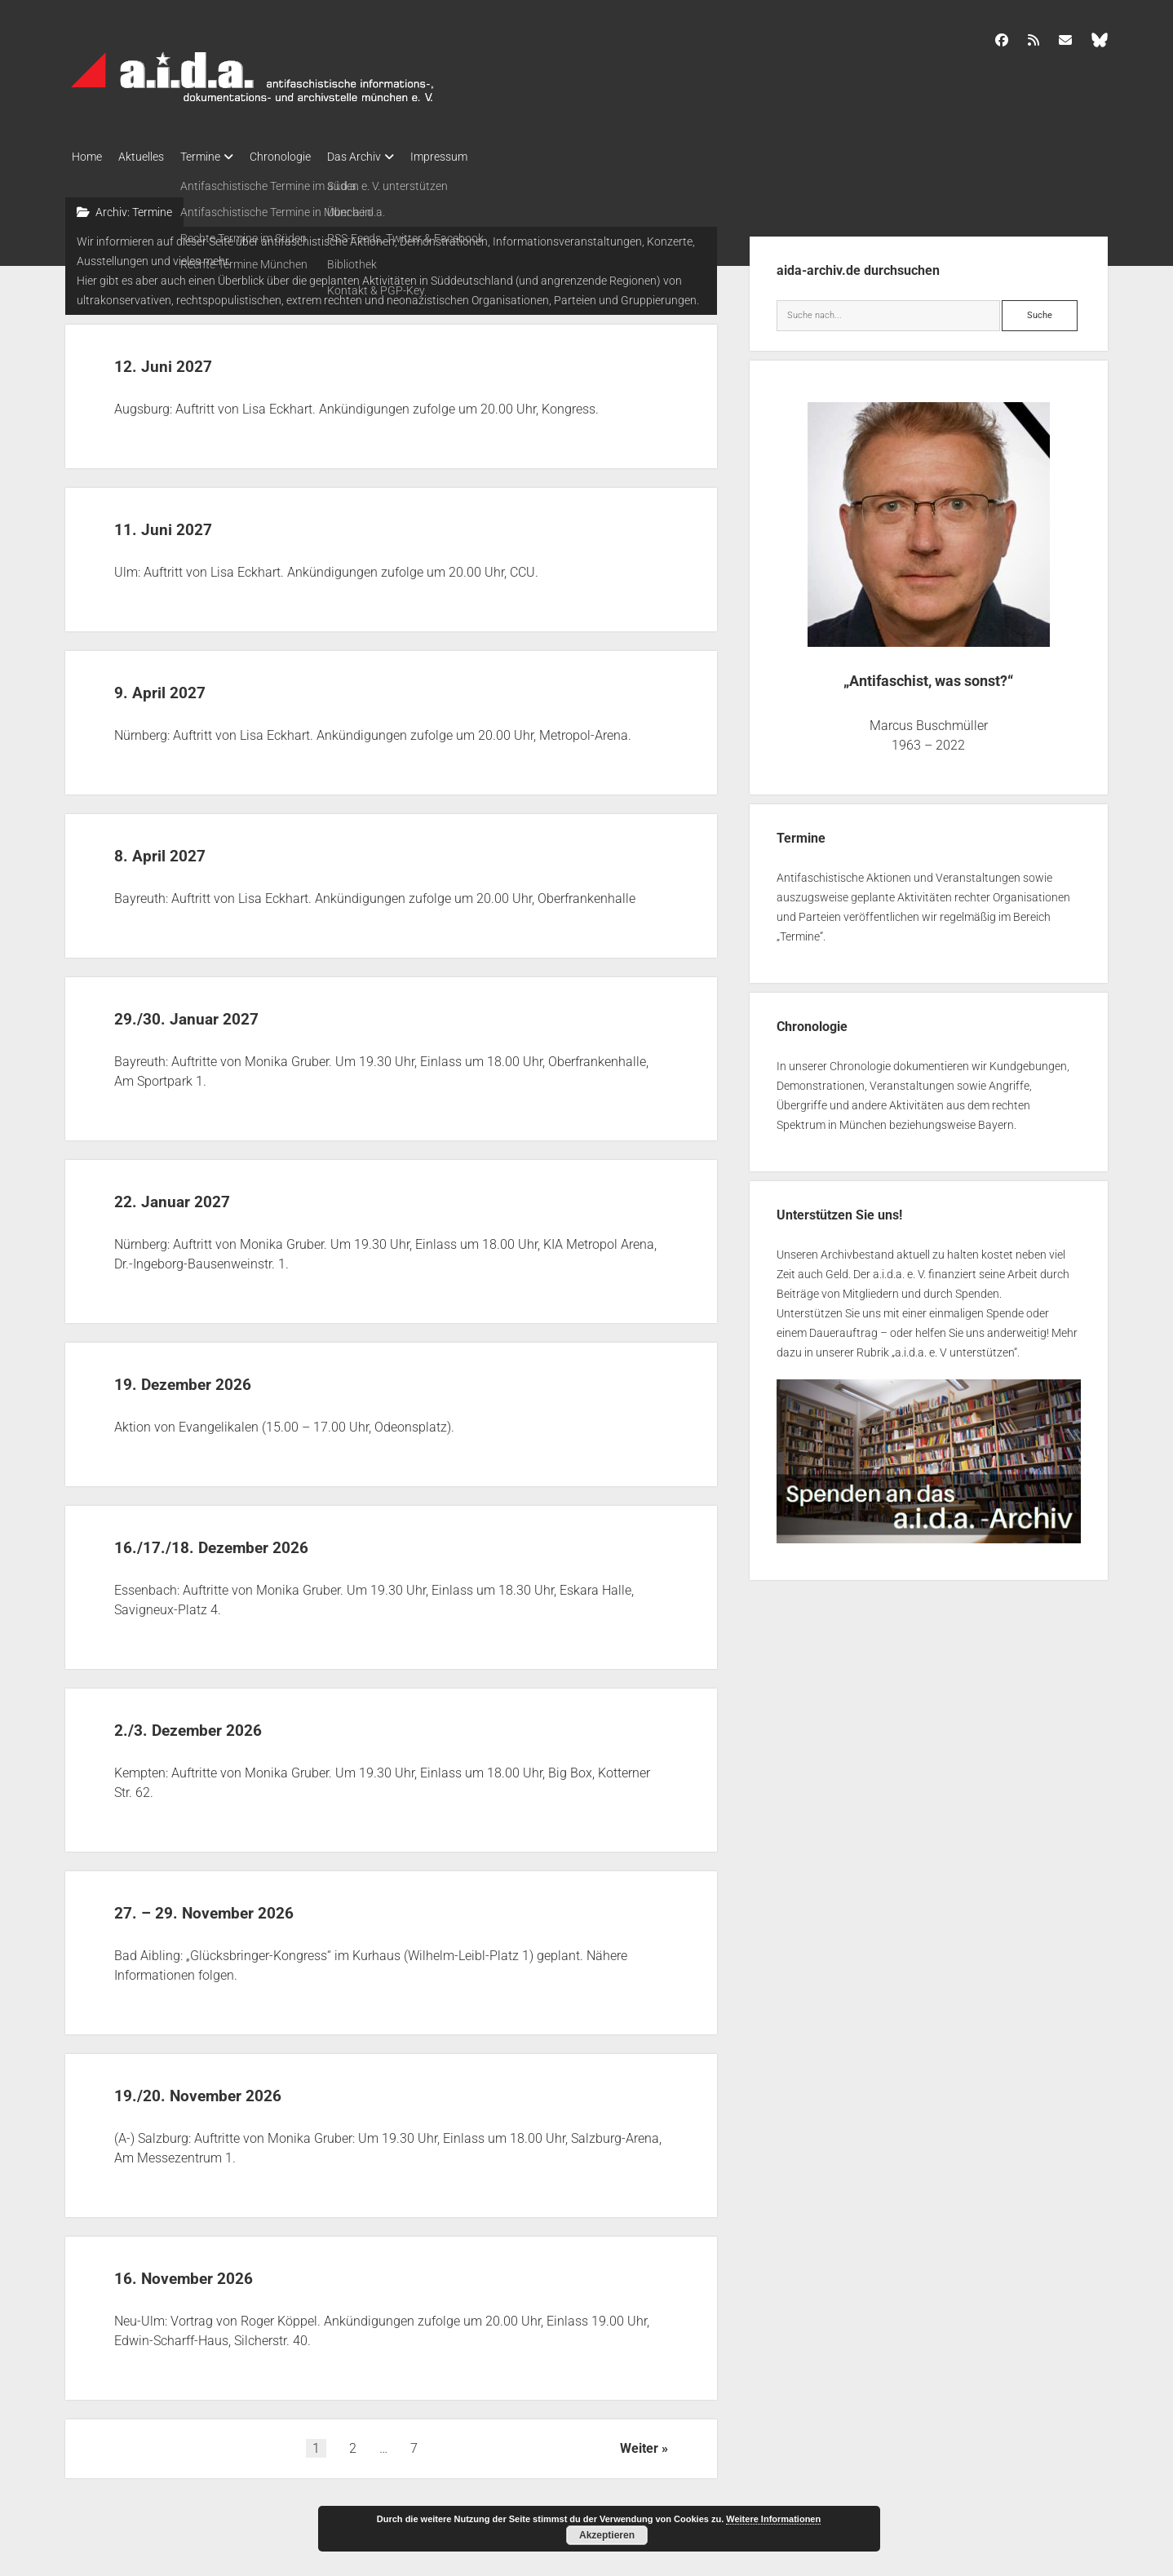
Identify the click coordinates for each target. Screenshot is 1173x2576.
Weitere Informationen (773, 2519)
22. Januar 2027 (198, 1194)
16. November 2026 (215, 2271)
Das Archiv (387, 156)
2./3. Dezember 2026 (221, 1723)
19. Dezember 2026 (214, 1377)
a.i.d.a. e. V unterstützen (954, 1347)
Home (87, 156)
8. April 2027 (180, 848)
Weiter (639, 2443)
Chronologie (304, 156)
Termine (217, 156)
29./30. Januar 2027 (218, 1011)
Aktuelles (149, 156)
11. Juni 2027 (184, 522)
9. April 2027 (180, 685)
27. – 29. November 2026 (244, 1905)
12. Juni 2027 (184, 359)
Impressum (479, 156)
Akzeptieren (607, 2535)
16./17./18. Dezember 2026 (255, 1540)
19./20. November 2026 (235, 2088)
